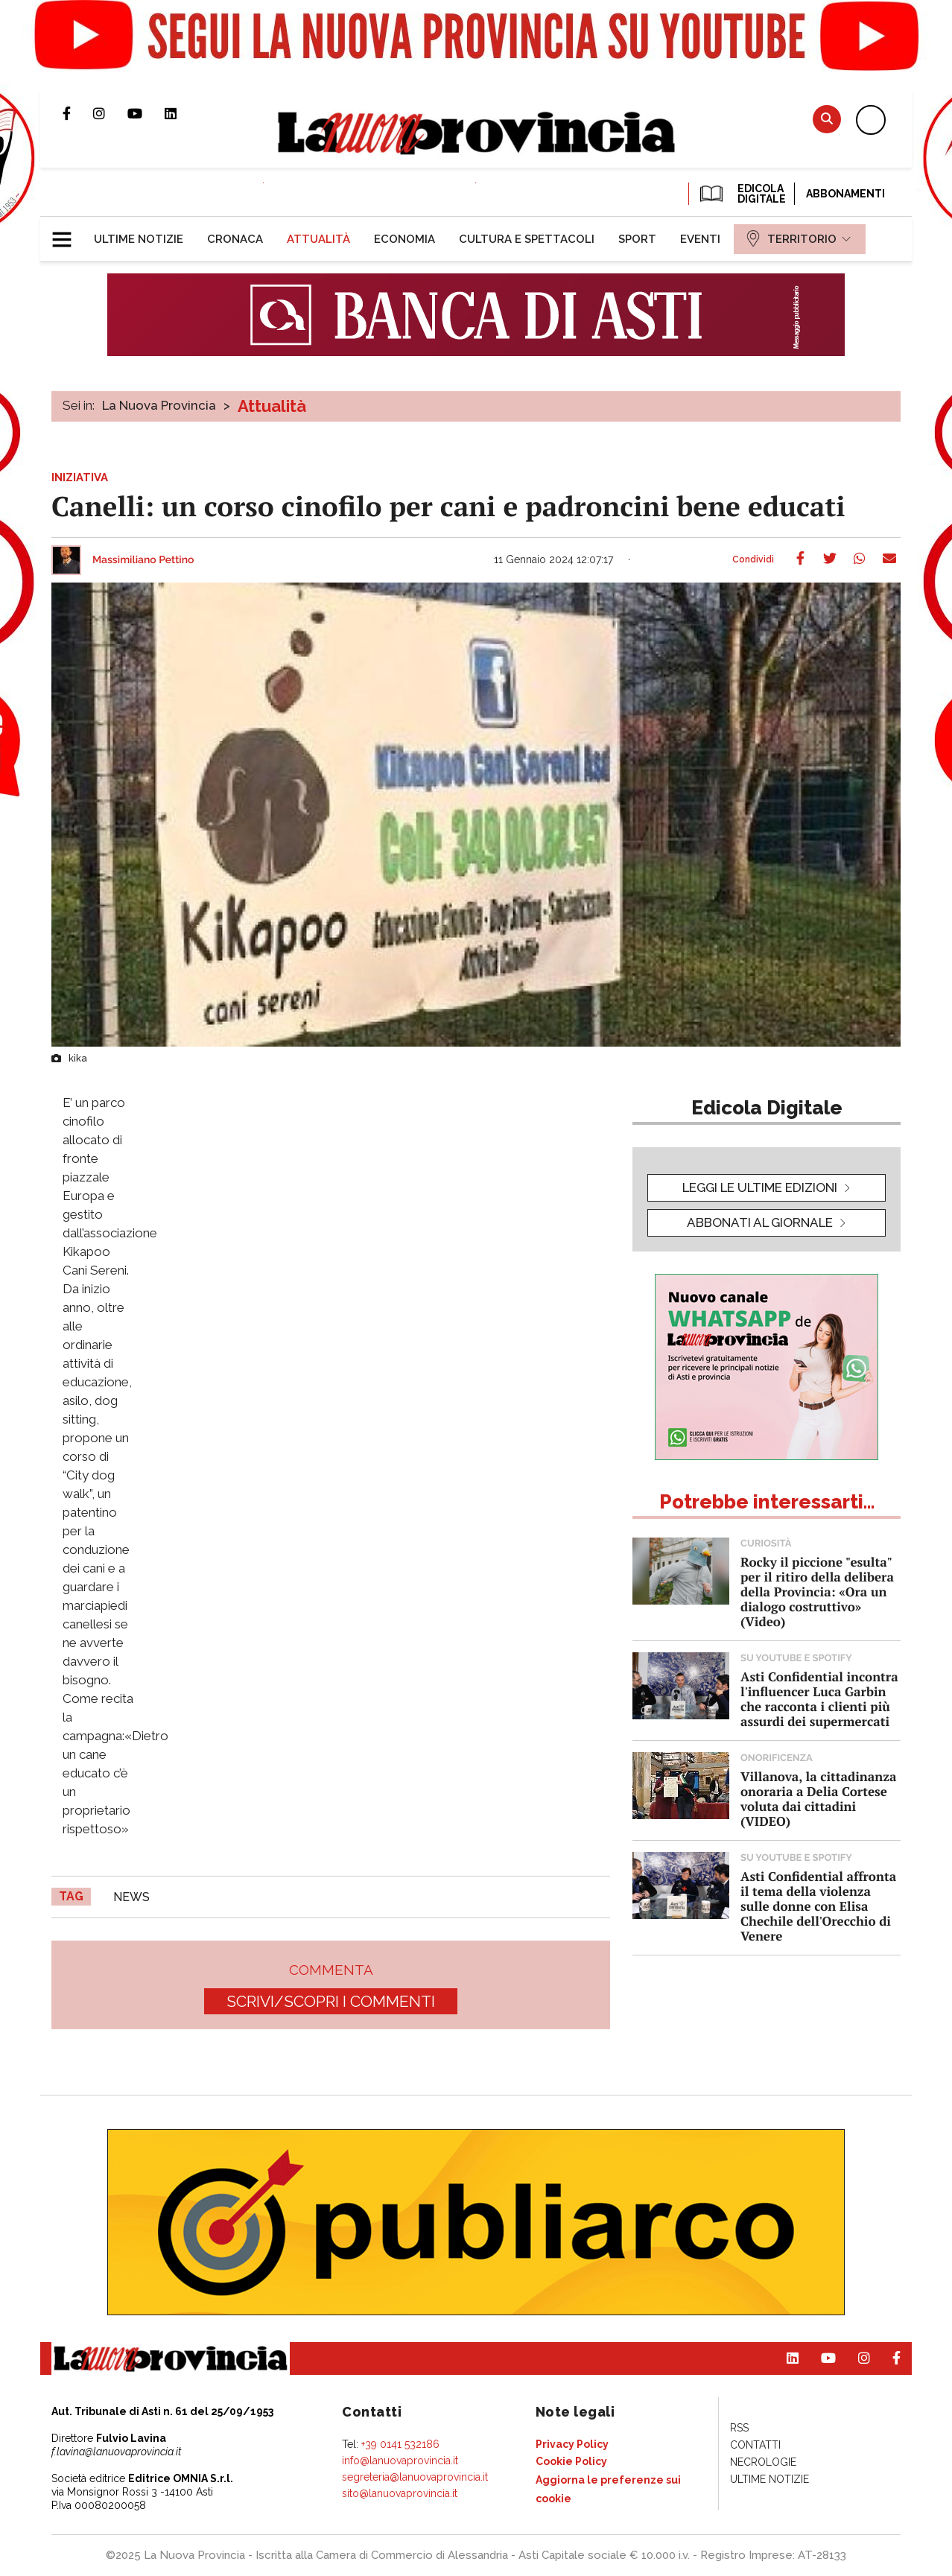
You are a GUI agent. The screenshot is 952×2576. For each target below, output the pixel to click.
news (131, 1897)
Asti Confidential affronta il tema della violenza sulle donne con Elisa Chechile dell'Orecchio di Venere (818, 1906)
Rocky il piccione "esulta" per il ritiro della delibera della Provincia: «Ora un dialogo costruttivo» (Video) (817, 1591)
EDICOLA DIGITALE (741, 194)
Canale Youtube (146, 113)
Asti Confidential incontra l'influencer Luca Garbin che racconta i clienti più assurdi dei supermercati (819, 1699)
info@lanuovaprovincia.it (400, 2460)
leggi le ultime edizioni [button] (759, 1187)
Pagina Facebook (78, 113)
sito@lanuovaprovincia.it (399, 2493)
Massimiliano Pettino (143, 560)
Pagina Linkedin (182, 113)
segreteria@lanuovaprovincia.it (415, 2477)
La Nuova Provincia (159, 405)
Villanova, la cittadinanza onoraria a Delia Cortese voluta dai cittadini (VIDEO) (818, 1799)
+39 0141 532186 (400, 2444)
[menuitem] (138, 239)
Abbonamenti (845, 194)
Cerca (827, 119)
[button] (67, 233)
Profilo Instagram (110, 113)
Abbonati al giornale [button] (760, 1222)
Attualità (272, 406)
